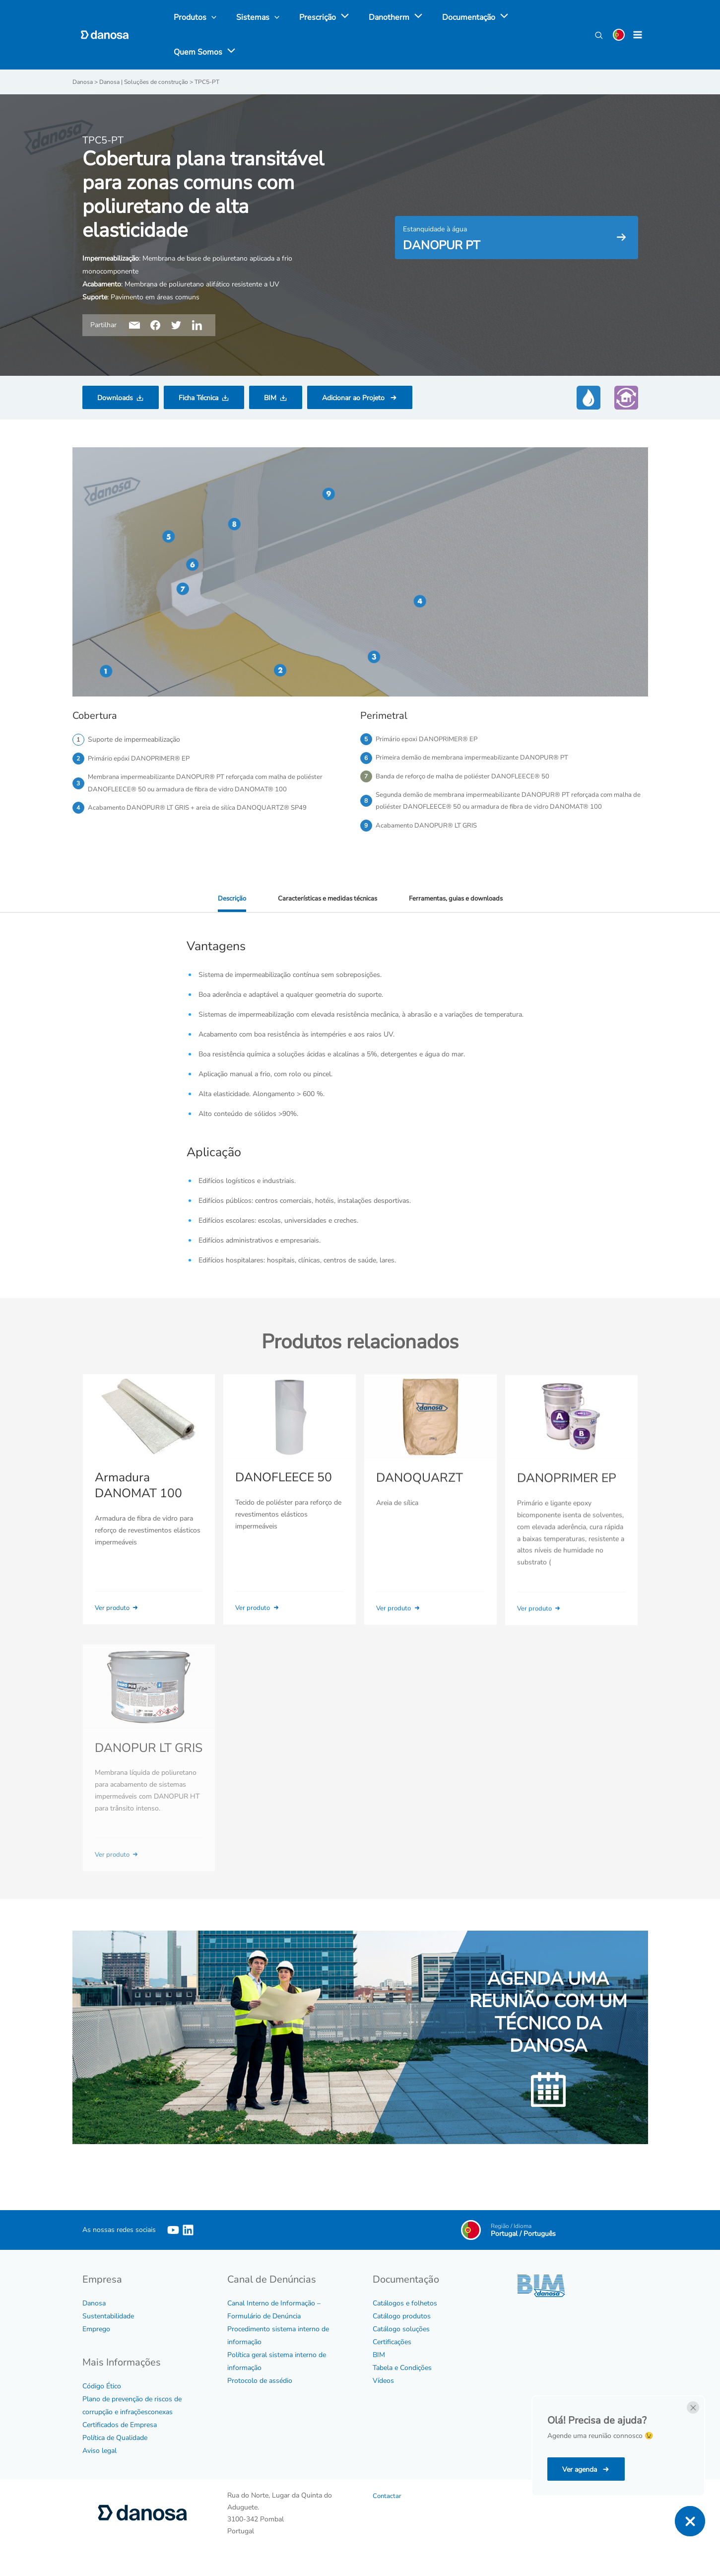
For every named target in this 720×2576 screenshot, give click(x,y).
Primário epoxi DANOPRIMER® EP (429, 739)
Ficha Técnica (198, 397)
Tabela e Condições (402, 2384)
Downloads (115, 397)
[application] (332, 17)
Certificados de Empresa (119, 2441)
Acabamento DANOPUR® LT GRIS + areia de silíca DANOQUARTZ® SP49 (203, 810)
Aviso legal (99, 2467)
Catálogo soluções (401, 2346)
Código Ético (101, 2403)
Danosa (94, 2320)
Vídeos (383, 2397)
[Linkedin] (188, 2246)
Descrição (226, 915)
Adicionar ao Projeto (354, 397)
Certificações (392, 2359)
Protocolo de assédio (259, 2397)
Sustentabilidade (108, 2333)
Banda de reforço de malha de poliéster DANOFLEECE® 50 (467, 777)
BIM (270, 397)
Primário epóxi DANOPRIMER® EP (142, 758)
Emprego (96, 2346)
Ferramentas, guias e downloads (458, 915)
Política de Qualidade (114, 2454)
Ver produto (119, 1639)
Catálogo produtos (402, 2333)
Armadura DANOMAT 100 (137, 1517)
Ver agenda (580, 2469)
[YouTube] (173, 2246)
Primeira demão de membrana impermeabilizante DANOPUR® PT (477, 758)
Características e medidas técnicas (324, 915)
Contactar (387, 2512)
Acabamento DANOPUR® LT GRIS (429, 842)
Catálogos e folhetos (405, 2320)
